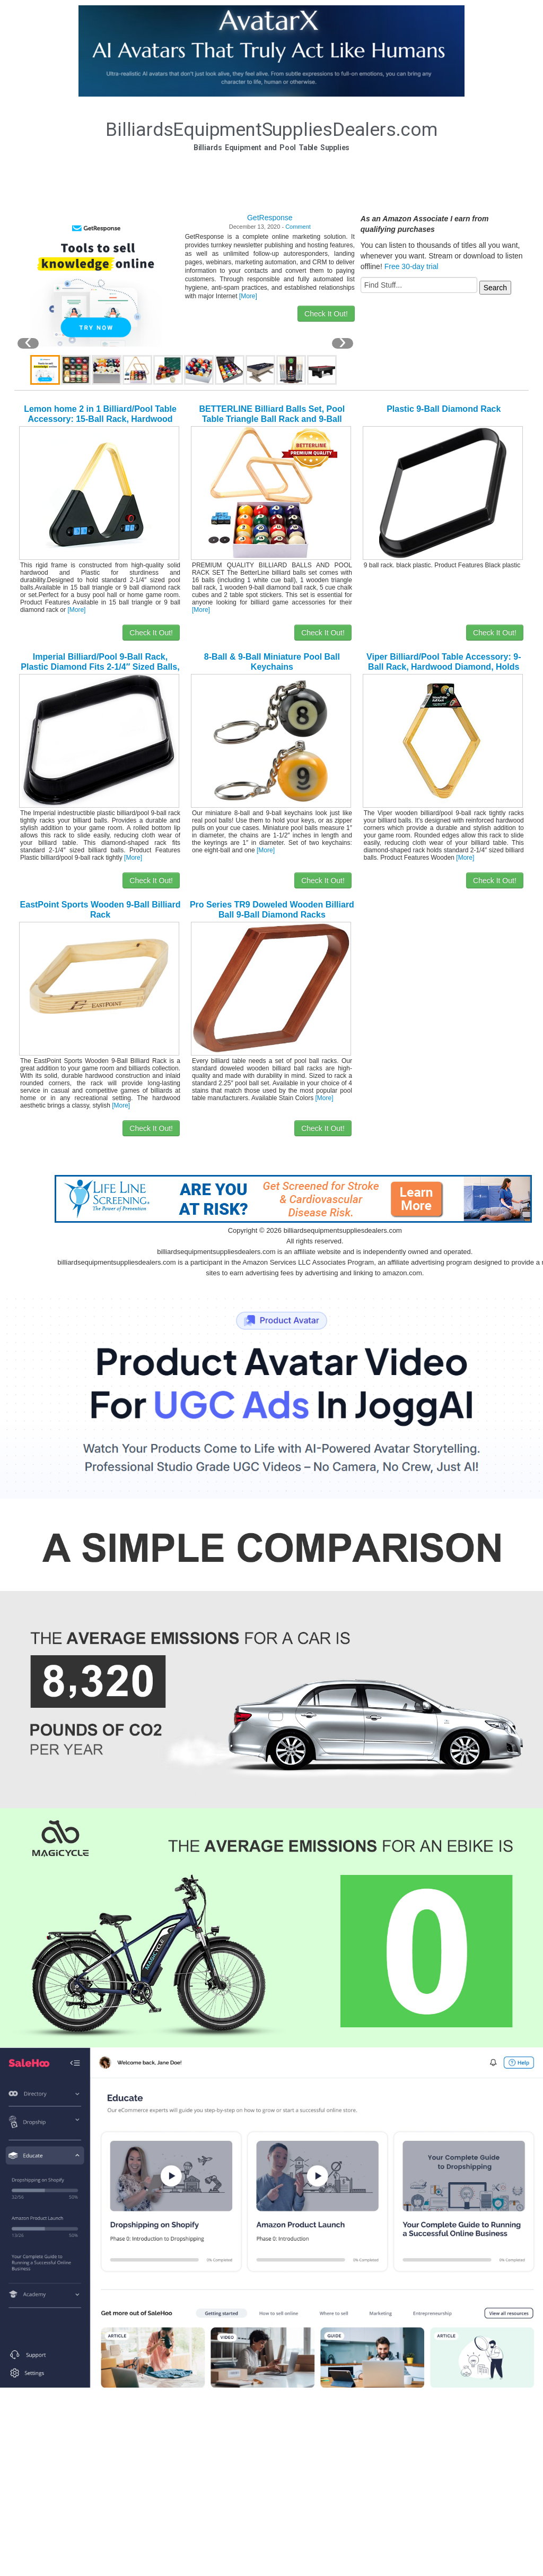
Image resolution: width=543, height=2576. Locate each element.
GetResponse (270, 217)
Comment (298, 226)
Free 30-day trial (411, 266)
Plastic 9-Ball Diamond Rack (444, 408)
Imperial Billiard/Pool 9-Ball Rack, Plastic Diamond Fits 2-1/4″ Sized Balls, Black (100, 666)
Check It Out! (326, 313)
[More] (248, 296)
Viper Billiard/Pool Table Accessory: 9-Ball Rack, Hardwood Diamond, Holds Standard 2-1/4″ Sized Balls (443, 666)
